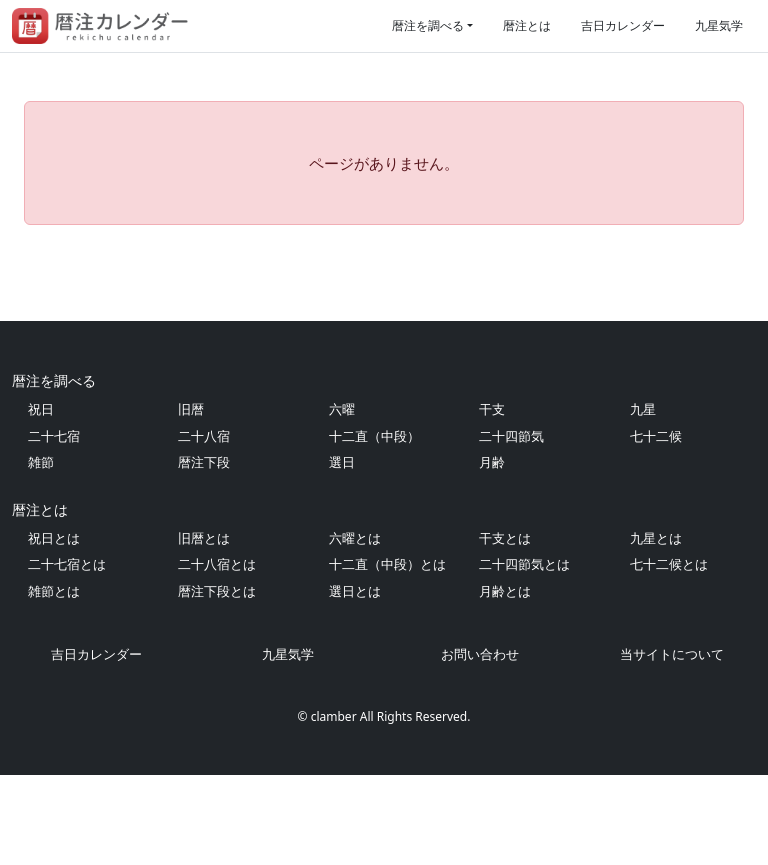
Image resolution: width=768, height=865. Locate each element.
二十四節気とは (524, 654)
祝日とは (54, 628)
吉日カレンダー (623, 25)
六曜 (342, 499)
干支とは (505, 628)
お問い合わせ (480, 744)
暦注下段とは (217, 681)
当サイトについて (672, 744)
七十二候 (656, 526)
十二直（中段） (374, 526)
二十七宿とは (67, 654)
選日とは (355, 681)
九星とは (656, 628)
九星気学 (719, 25)
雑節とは (54, 681)
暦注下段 (204, 552)
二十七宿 (54, 526)
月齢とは (505, 681)
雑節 (41, 552)
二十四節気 (511, 526)
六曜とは (355, 628)
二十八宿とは (217, 654)
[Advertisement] (384, 318)
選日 (342, 552)
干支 (492, 499)
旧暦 (191, 499)
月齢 (492, 552)
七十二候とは (669, 654)
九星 (643, 499)
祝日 (41, 499)
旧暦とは (204, 628)
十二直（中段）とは (387, 654)
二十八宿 (204, 526)
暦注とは (527, 25)
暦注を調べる (428, 25)
